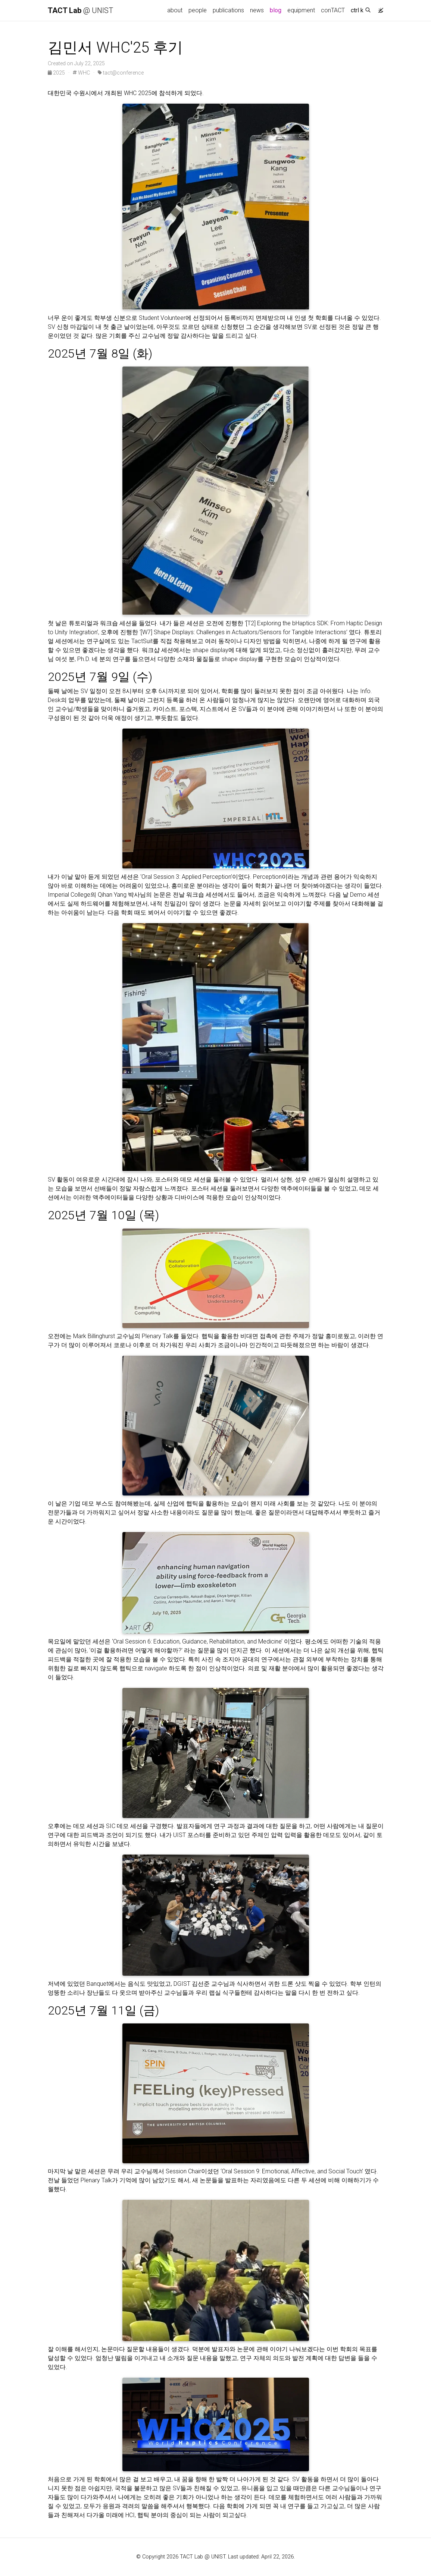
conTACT (333, 10)
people (197, 10)
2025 (57, 73)
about (174, 10)
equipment (301, 10)
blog (275, 10)
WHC (81, 73)
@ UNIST (80, 10)
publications (228, 10)
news (257, 10)
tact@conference (121, 73)
